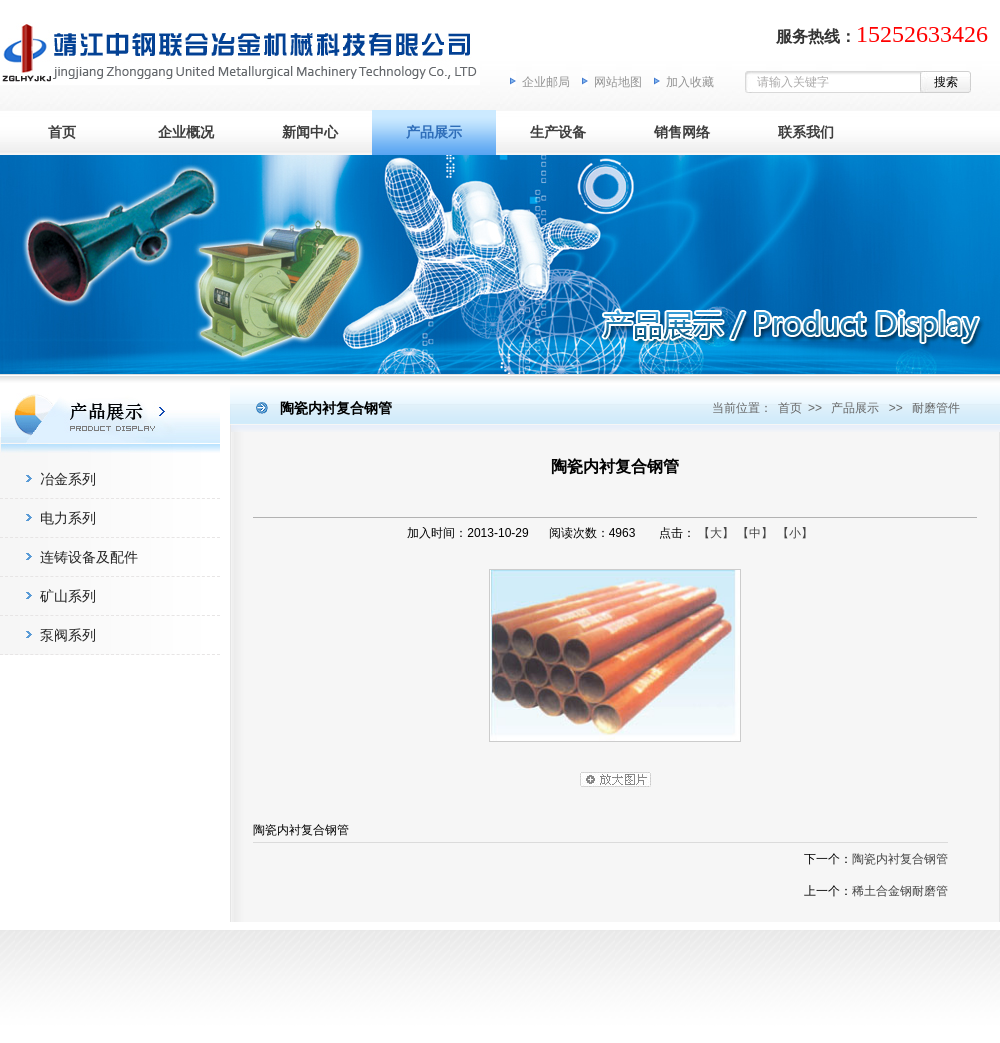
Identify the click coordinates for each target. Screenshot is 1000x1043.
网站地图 (618, 82)
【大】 (716, 533)
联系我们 (806, 132)
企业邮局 (546, 82)
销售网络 (682, 132)
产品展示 (434, 132)
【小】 (795, 533)
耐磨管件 (936, 408)
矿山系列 (68, 596)
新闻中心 (310, 132)
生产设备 (558, 132)
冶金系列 (68, 479)
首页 (62, 132)
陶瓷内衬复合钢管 (900, 859)
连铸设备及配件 (89, 557)
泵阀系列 (68, 635)
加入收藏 (690, 82)
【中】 (755, 533)
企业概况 (186, 132)
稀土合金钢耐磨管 (900, 891)
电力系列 (68, 518)
